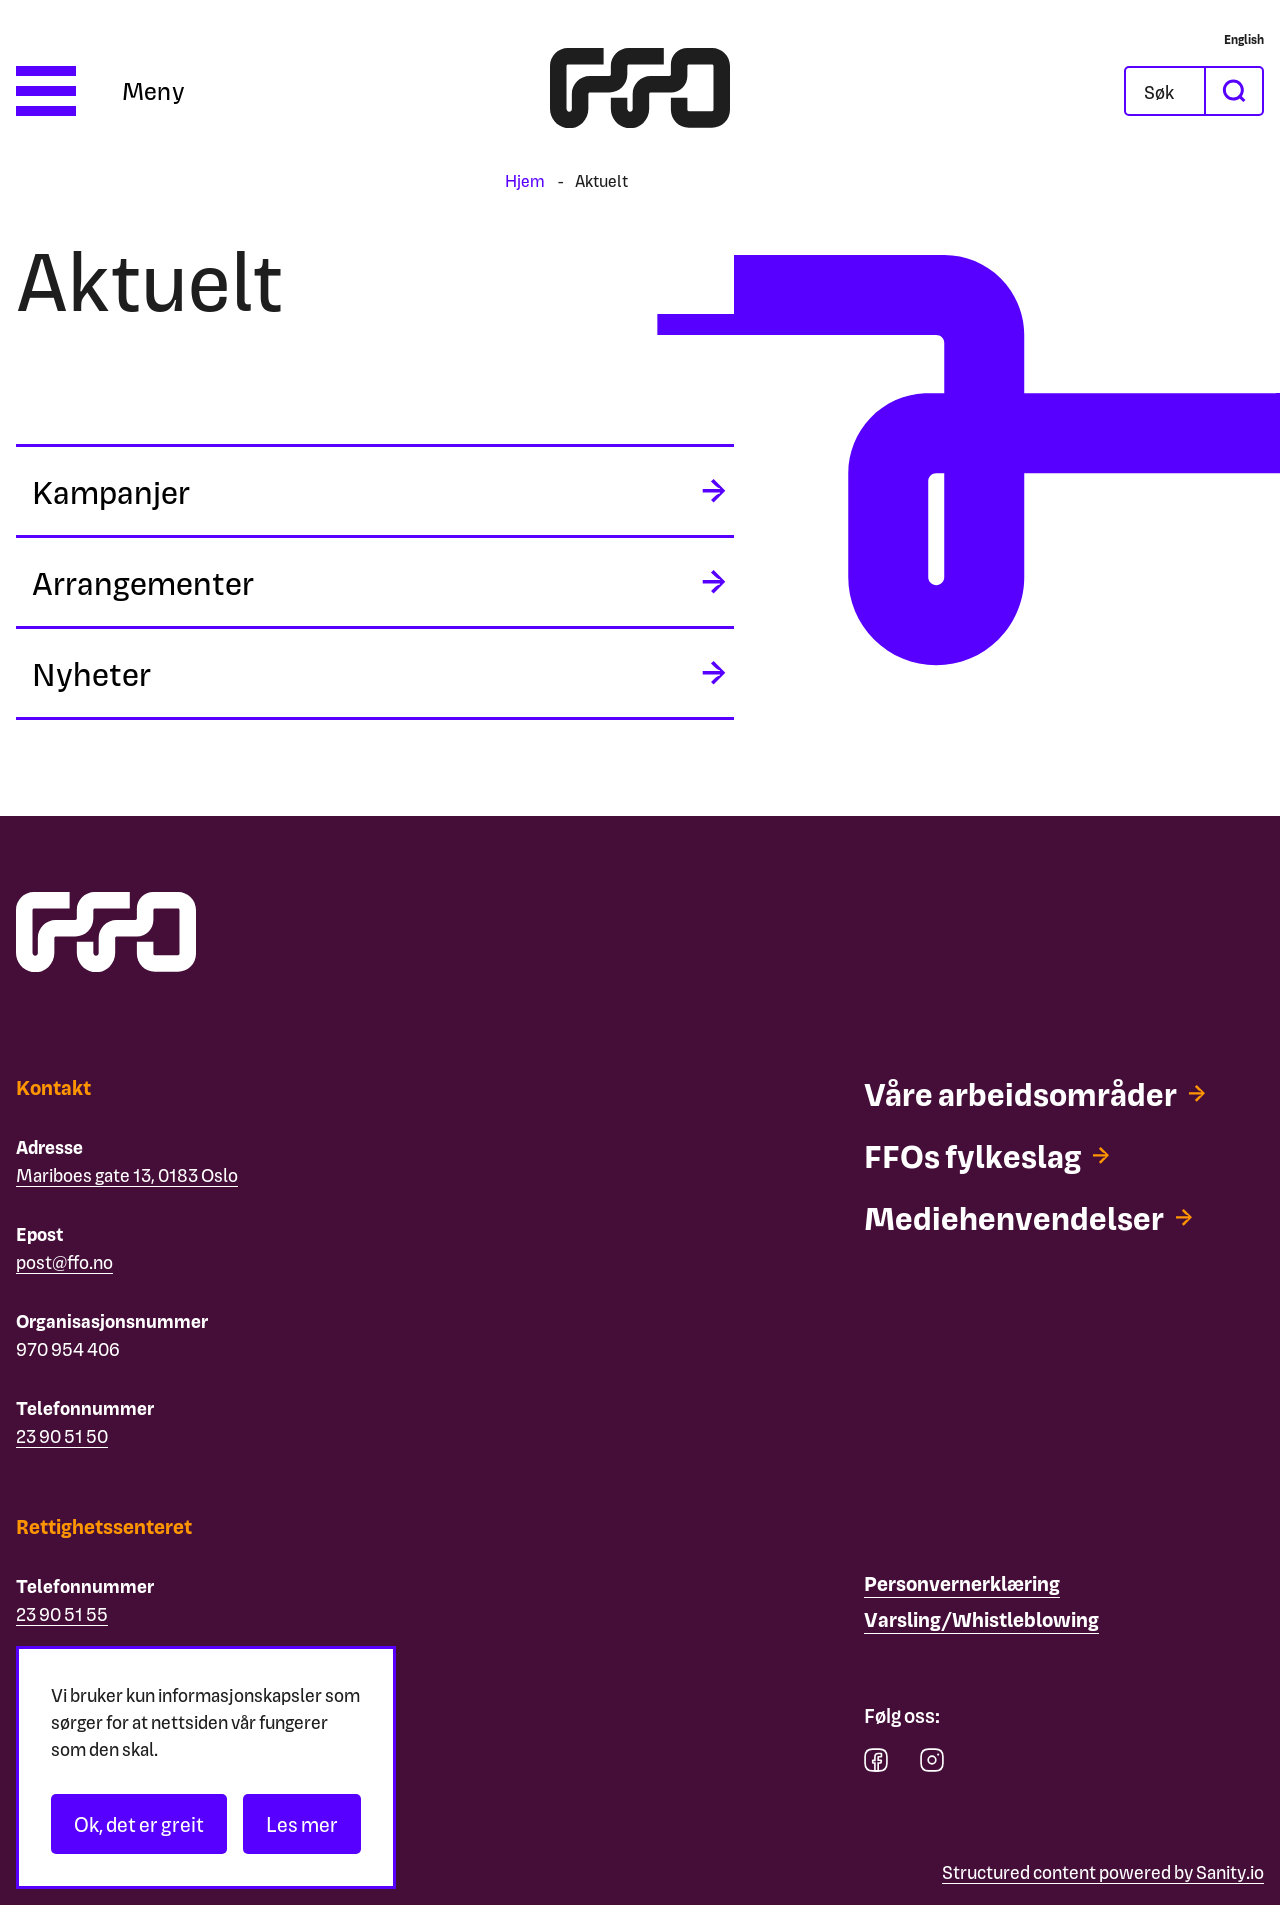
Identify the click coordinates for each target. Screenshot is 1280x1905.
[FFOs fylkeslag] (986, 1155)
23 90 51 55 (62, 1613)
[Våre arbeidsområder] (1034, 1093)
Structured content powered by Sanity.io (1103, 1871)
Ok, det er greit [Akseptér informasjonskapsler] (139, 1824)
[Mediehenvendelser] (1028, 1217)
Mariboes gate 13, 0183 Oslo (127, 1174)
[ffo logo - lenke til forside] (640, 91)
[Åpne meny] (100, 91)
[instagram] (932, 1764)
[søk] (1233, 91)
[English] (1244, 39)
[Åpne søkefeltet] (1165, 91)
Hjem (525, 180)
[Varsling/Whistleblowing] (981, 1620)
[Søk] (1181, 91)
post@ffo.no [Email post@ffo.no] (64, 1261)
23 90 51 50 (62, 1435)
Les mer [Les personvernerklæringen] (302, 1824)
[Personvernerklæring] (962, 1584)
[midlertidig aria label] (375, 491)
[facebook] (876, 1764)
